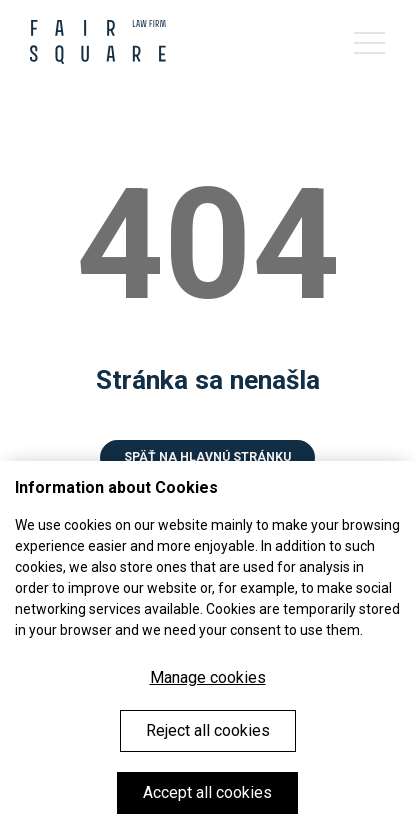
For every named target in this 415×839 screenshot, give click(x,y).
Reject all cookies (208, 730)
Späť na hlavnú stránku (207, 457)
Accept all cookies (207, 792)
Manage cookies (208, 677)
